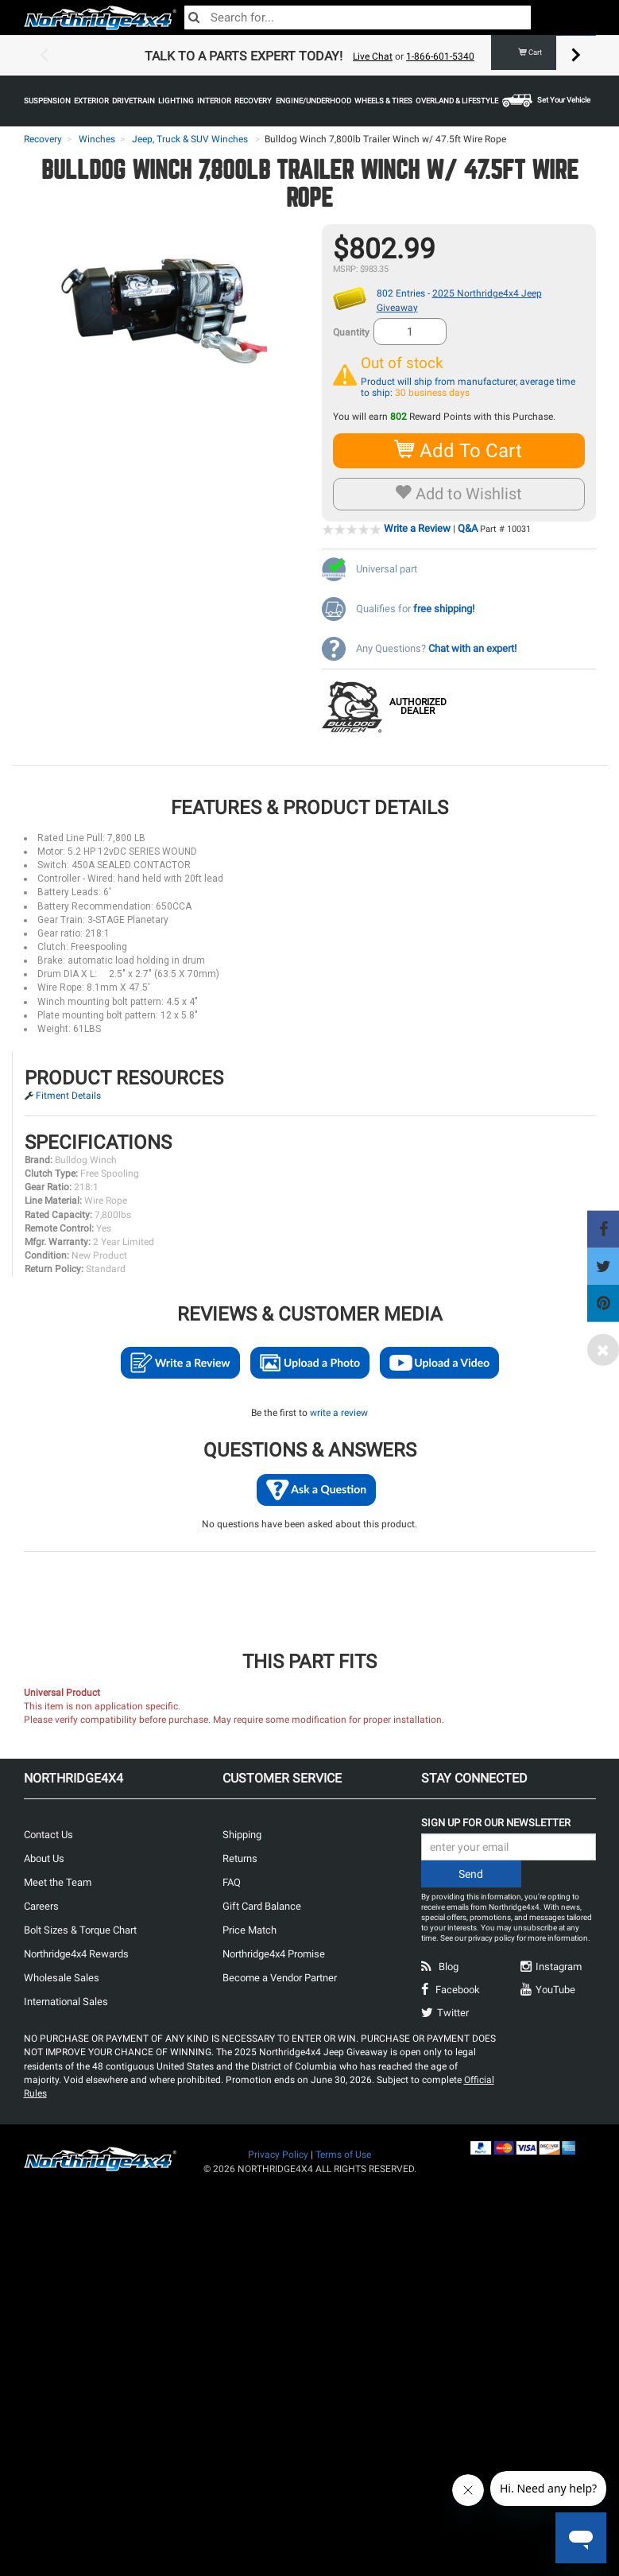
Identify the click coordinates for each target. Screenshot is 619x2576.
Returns (239, 1858)
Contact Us (48, 1835)
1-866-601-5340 (440, 56)
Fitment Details (68, 1095)
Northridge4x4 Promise (273, 1954)
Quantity (351, 332)
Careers (41, 1906)
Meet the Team (57, 1882)
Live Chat (373, 56)
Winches (97, 139)
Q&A (468, 528)
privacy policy (491, 1938)
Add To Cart (459, 450)
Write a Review (417, 528)
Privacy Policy (278, 2154)
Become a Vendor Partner (279, 1978)
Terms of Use (343, 2154)
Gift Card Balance (261, 1906)
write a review (339, 1412)
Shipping (241, 1835)
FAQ (231, 1882)
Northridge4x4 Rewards (76, 1954)
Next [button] (576, 56)
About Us (44, 1858)
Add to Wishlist (459, 493)
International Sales (66, 2002)
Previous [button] (44, 56)
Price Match (249, 1930)
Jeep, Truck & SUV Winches (190, 139)
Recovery (43, 139)
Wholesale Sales (61, 1978)
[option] (310, 56)
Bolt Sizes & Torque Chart (80, 1930)
